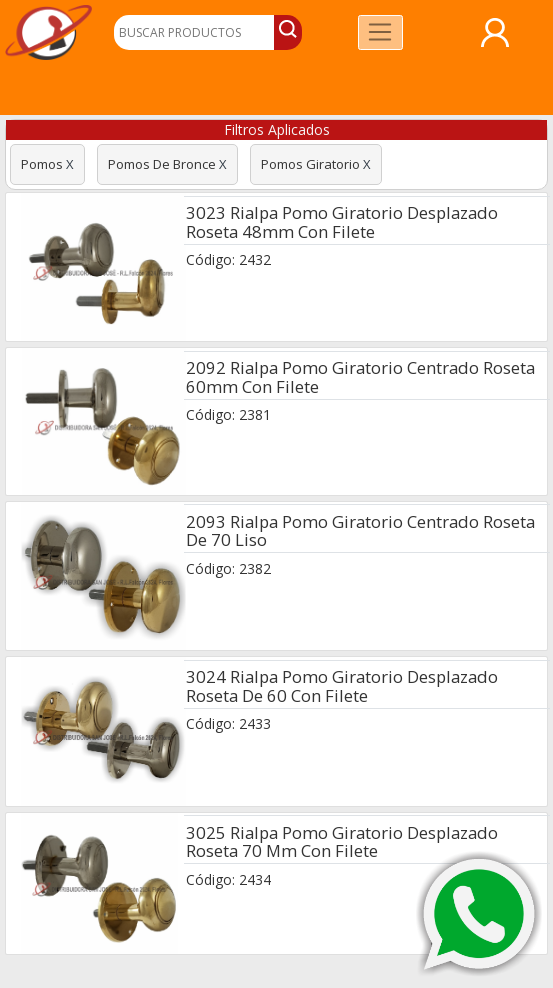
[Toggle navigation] (380, 32)
